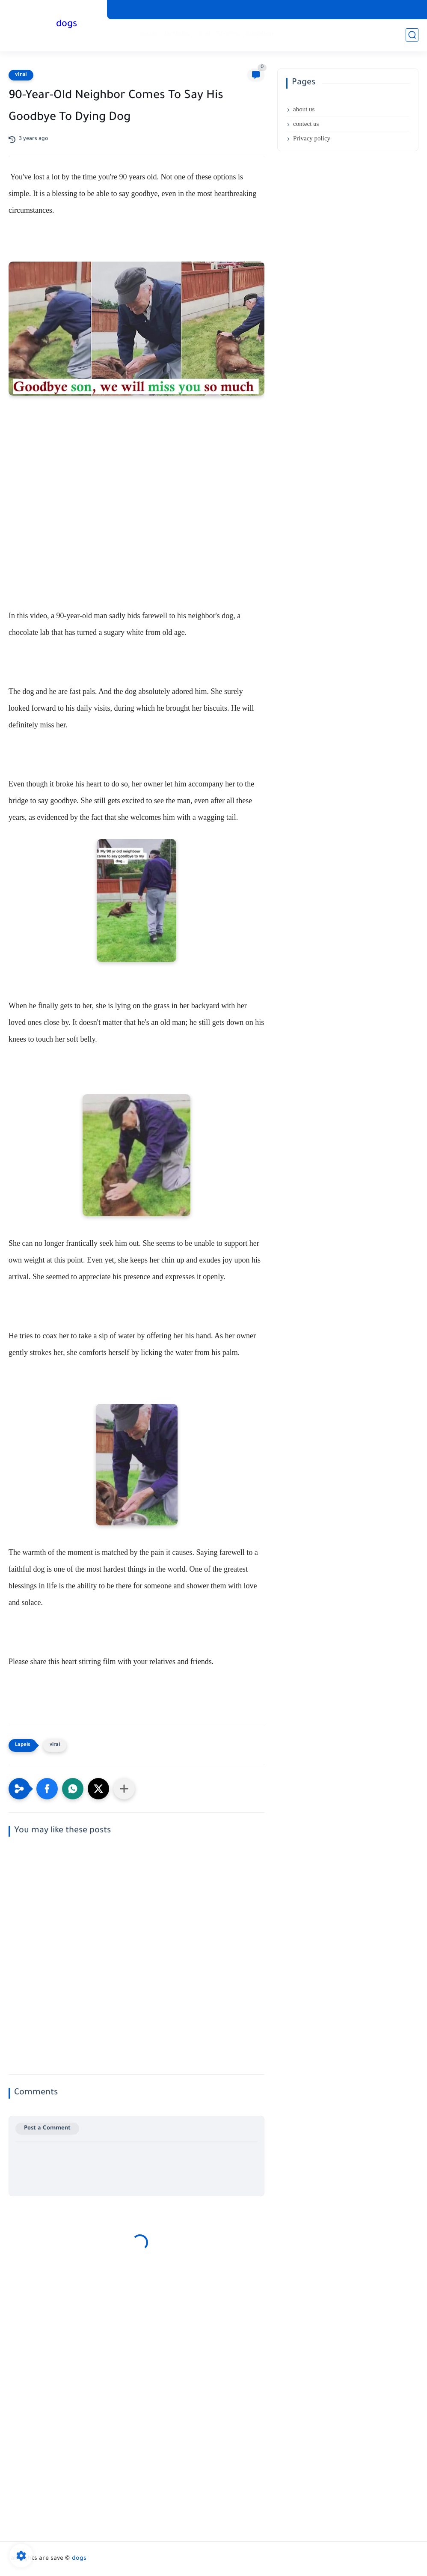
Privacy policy (311, 138)
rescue (147, 34)
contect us (306, 123)
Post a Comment (47, 2128)
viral (203, 34)
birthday (177, 34)
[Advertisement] (136, 514)
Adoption (259, 34)
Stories (227, 34)
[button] (47, 1788)
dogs (66, 25)
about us (303, 109)
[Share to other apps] (124, 1788)
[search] (412, 35)
